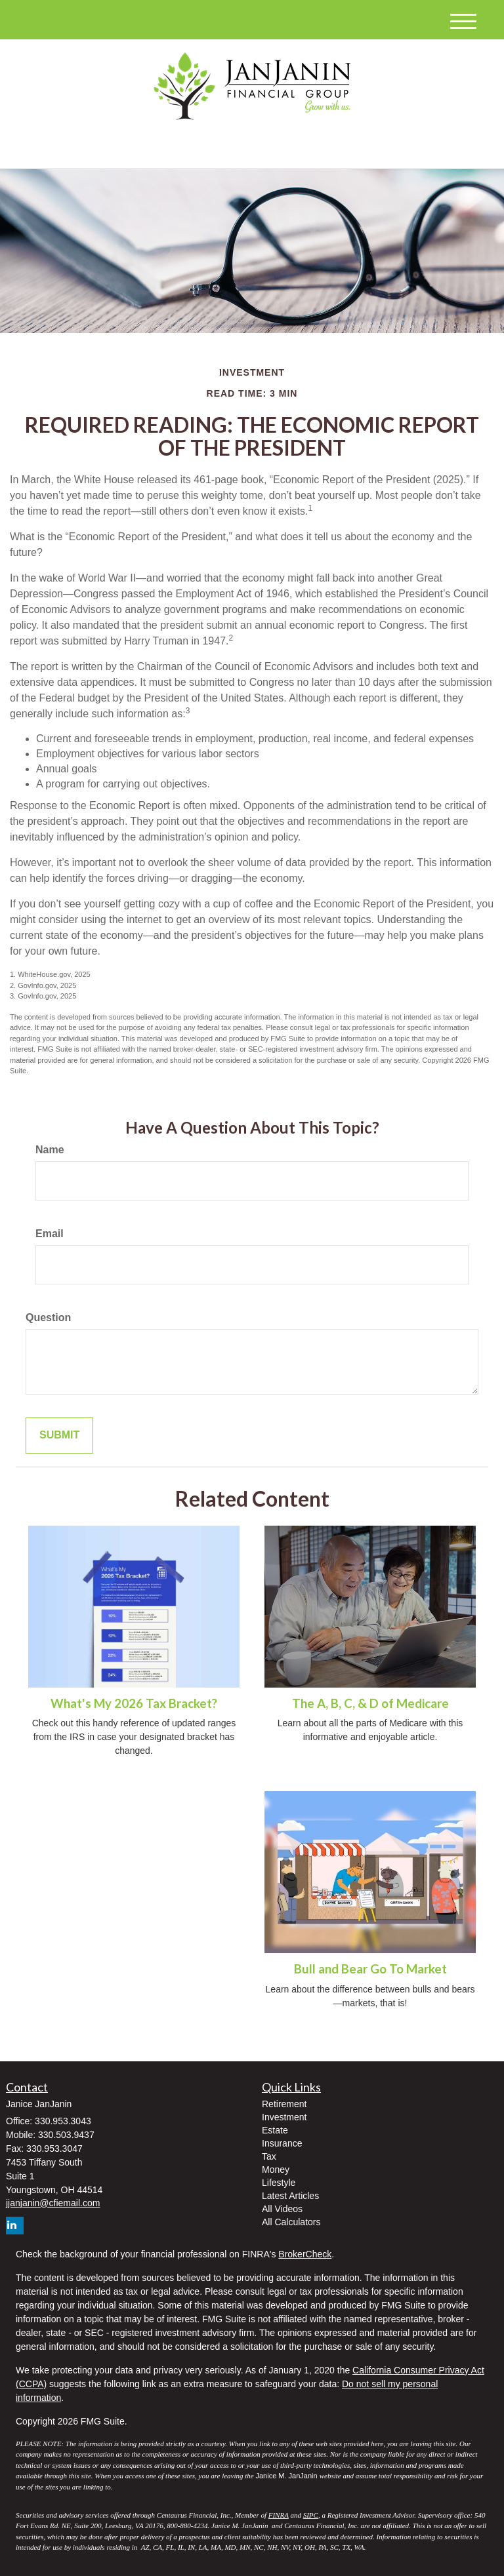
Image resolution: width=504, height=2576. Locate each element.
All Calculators (291, 2222)
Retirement (284, 2104)
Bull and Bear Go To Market (370, 1969)
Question (48, 1317)
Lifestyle (278, 2182)
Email (49, 1233)
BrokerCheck (304, 2254)
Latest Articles (290, 2195)
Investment (284, 2117)
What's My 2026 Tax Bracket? (134, 1703)
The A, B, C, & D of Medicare (370, 1703)
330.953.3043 (365, 146)
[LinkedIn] (135, 147)
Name (49, 1149)
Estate (275, 2130)
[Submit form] (59, 1435)
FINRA (278, 2515)
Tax (269, 2156)
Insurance (282, 2143)
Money (275, 2169)
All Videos (282, 2209)
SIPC (310, 2515)
